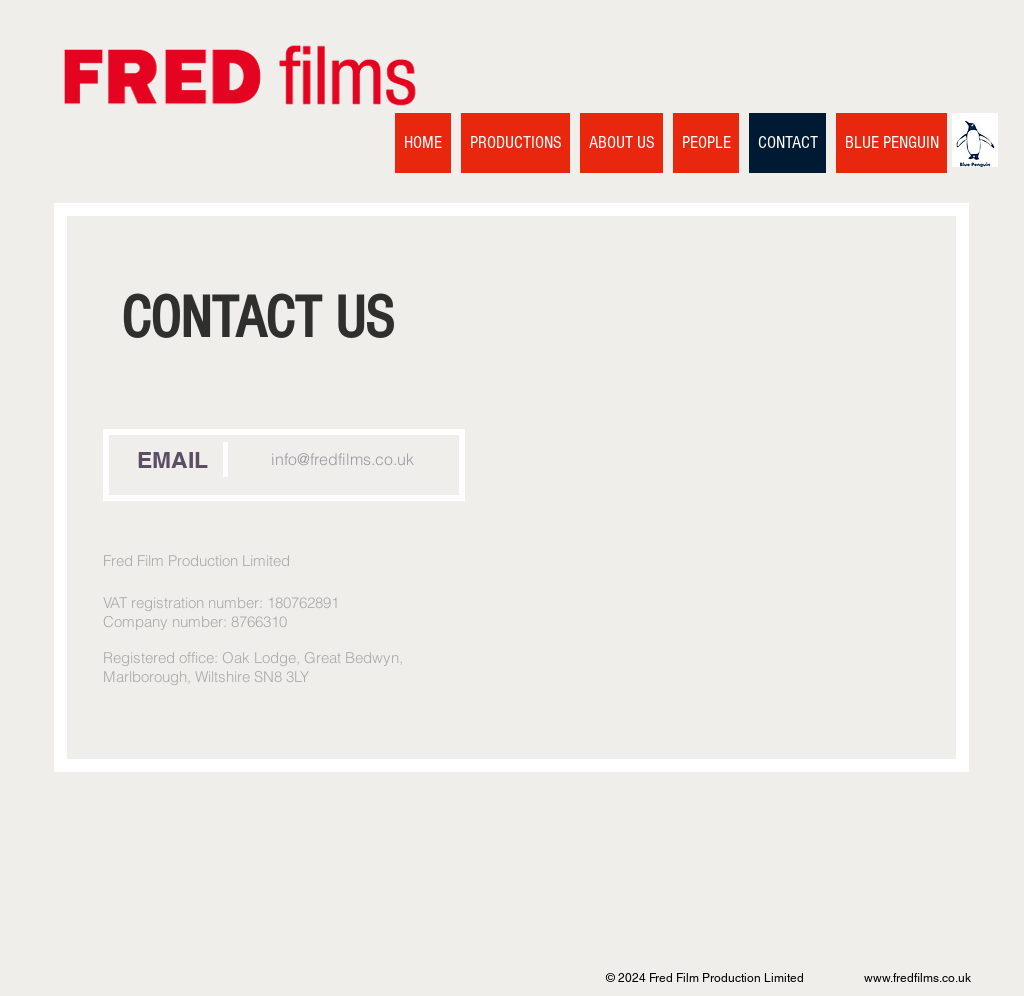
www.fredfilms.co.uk (917, 978)
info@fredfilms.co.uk (342, 459)
